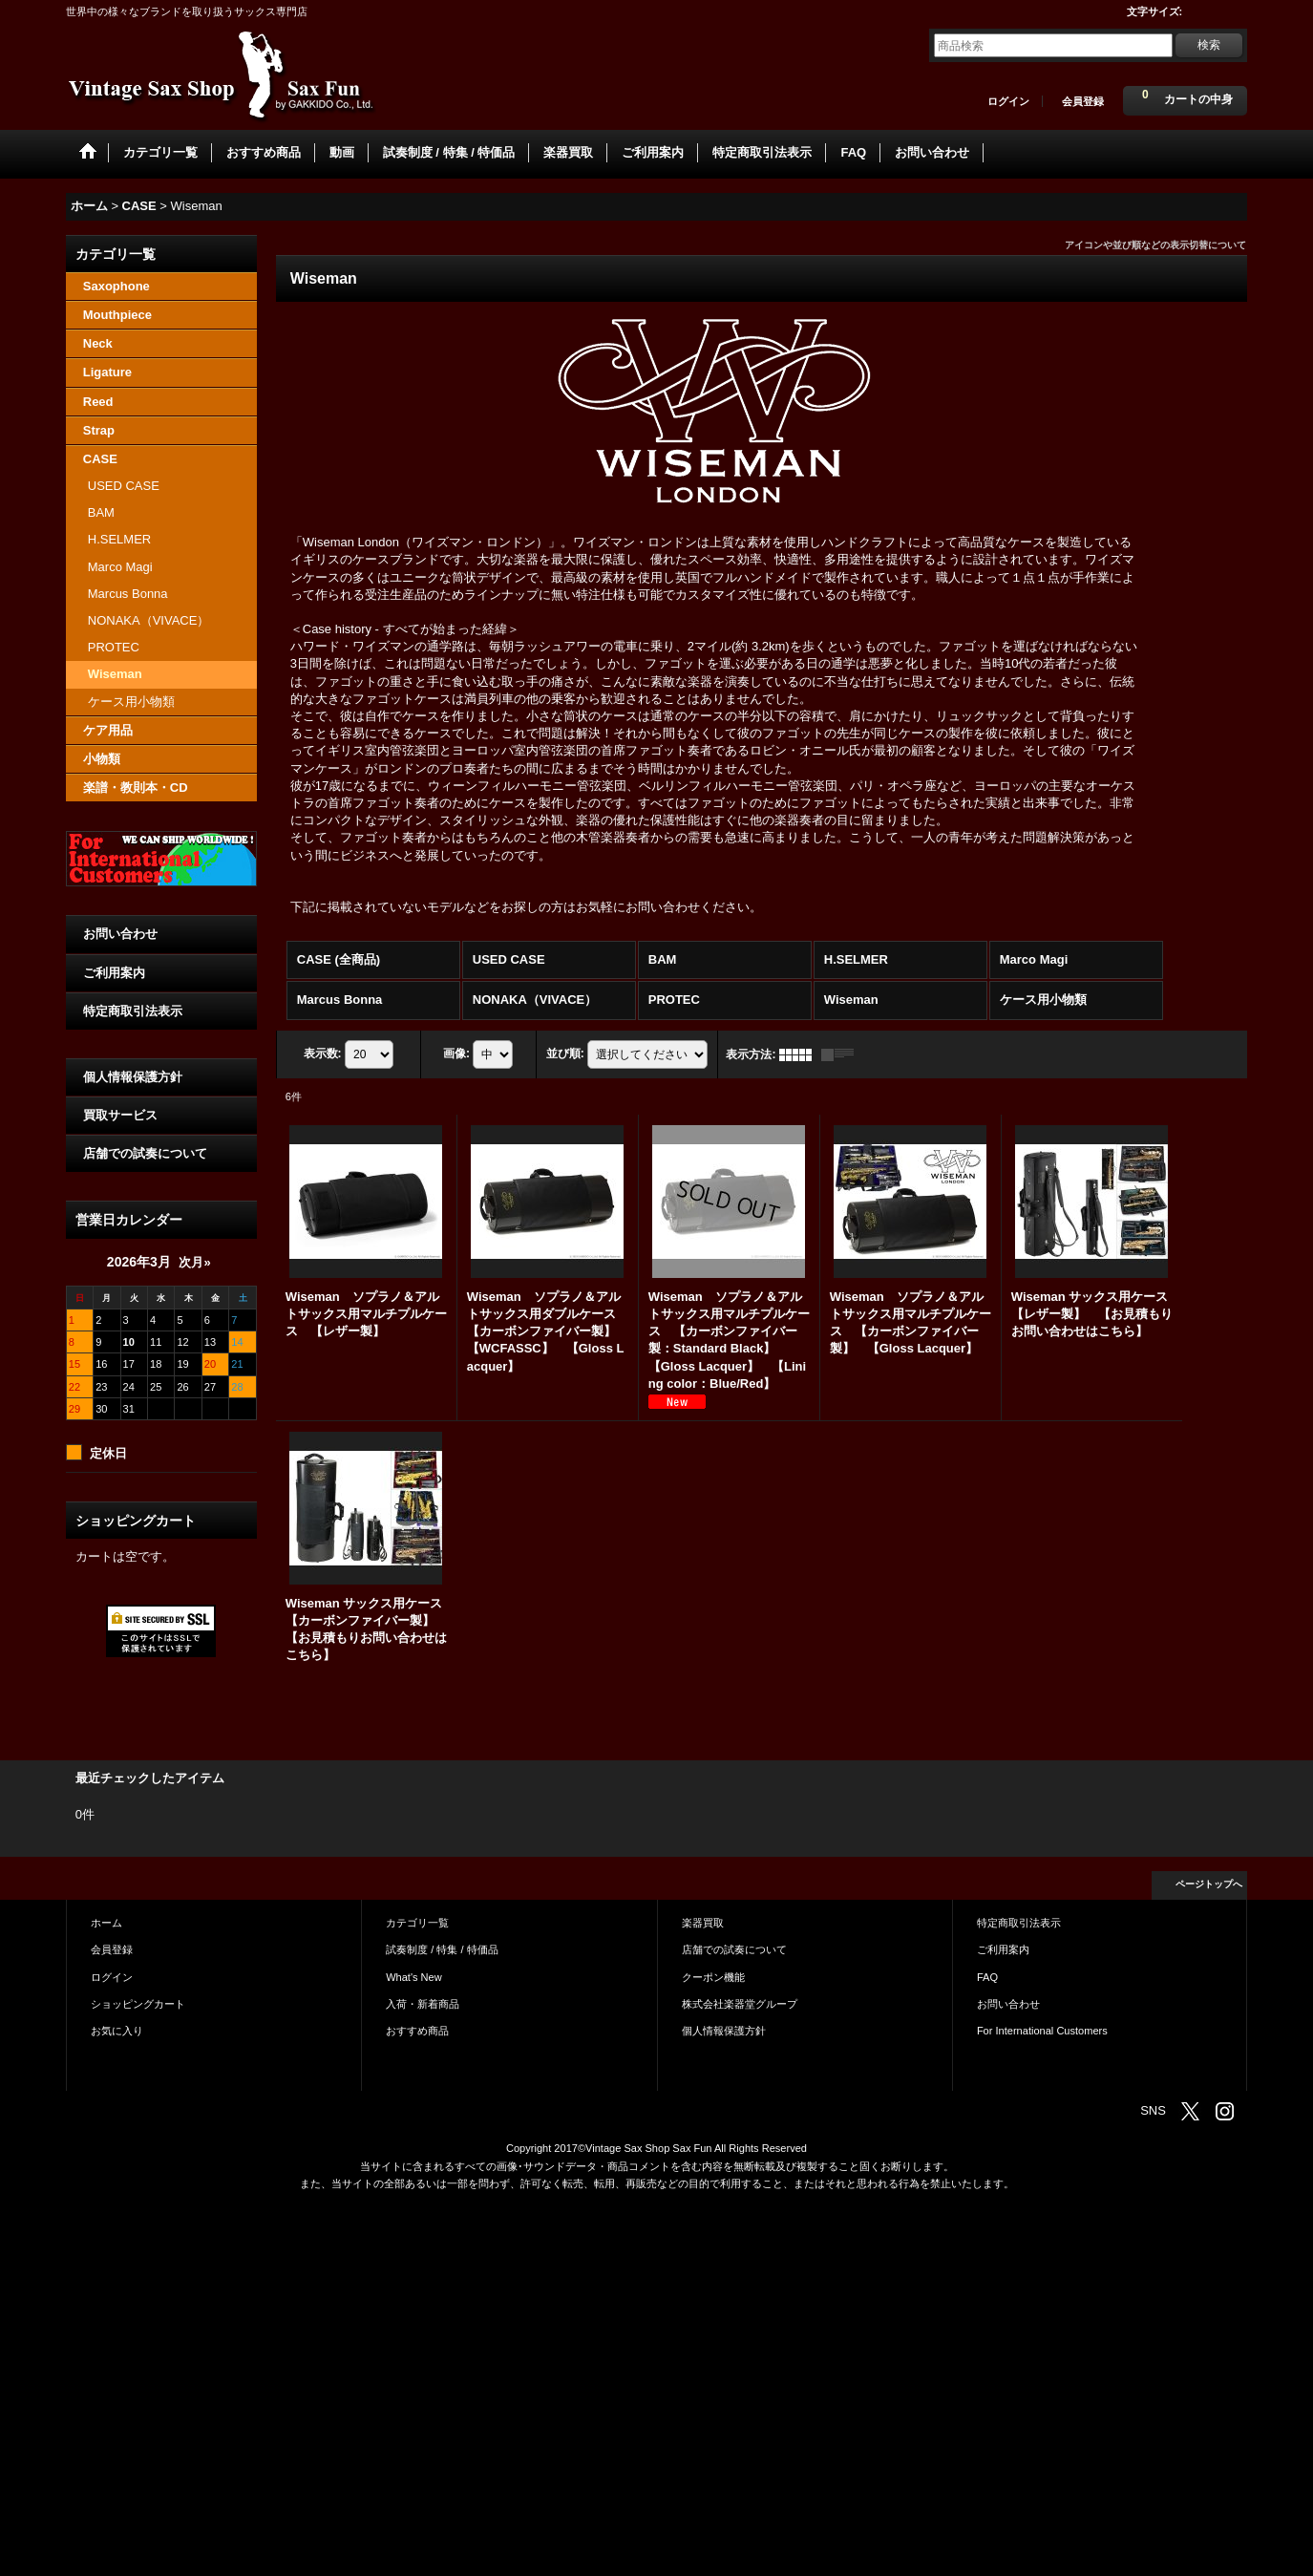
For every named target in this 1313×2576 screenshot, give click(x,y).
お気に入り (117, 2030)
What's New (414, 1977)
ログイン (1008, 101)
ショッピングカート (138, 2004)
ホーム (106, 1922)
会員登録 (1083, 101)
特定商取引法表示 (132, 1011)
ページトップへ (1208, 1884)
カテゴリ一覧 (417, 1922)
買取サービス (120, 1115)
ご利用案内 (114, 973)
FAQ (987, 1977)
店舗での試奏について (145, 1153)
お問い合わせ (120, 933)
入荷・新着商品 (422, 2004)
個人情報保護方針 (132, 1077)
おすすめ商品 (417, 2030)
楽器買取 (703, 1922)
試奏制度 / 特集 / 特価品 (442, 1949)
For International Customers (1042, 2030)
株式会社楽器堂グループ (739, 2004)
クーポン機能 (713, 1977)
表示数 (323, 1053)
